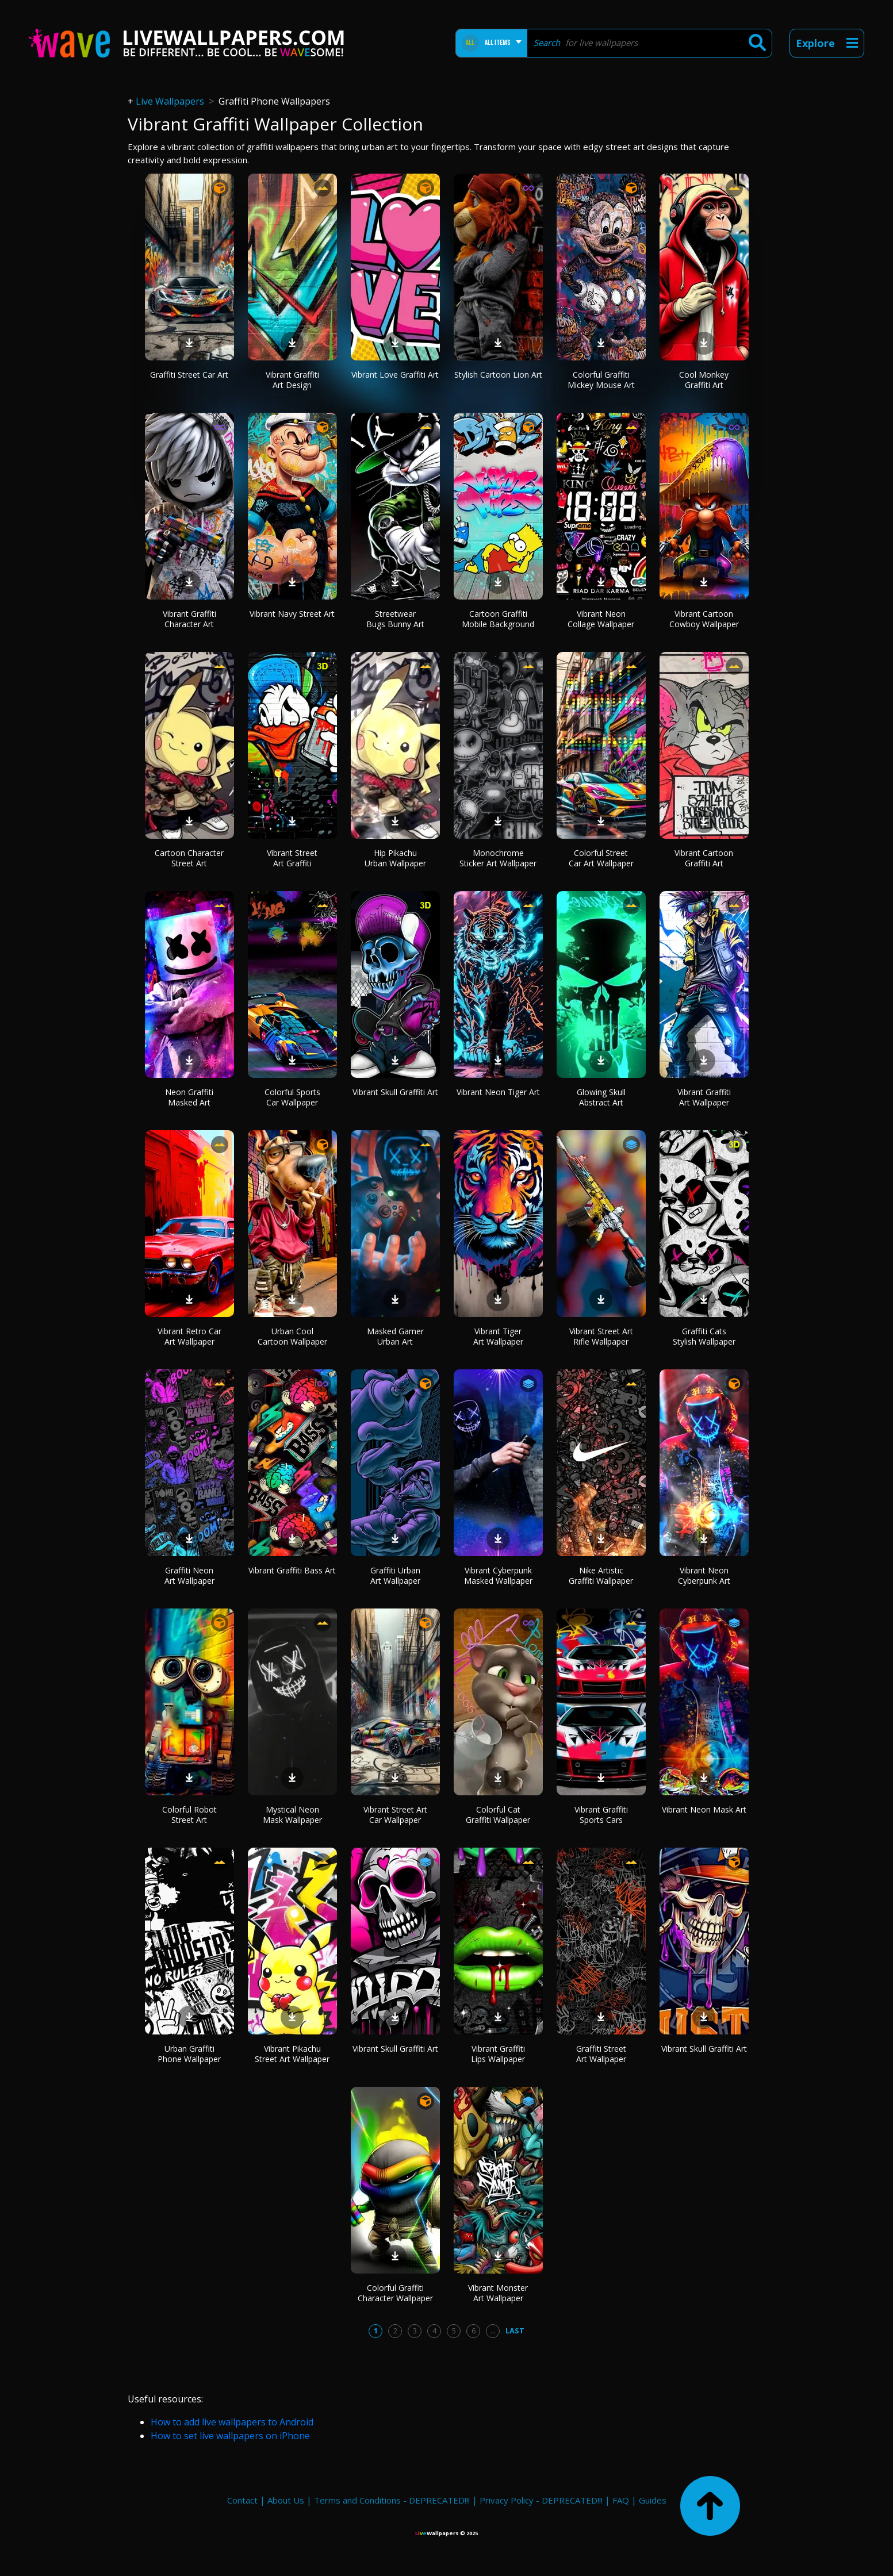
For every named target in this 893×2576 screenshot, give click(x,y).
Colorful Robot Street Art (189, 1814)
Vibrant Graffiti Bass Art (292, 1570)
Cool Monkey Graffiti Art (704, 379)
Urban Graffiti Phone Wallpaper (189, 2053)
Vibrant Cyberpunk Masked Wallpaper (498, 1575)
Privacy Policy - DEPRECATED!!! (541, 2500)
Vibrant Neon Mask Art (704, 1809)
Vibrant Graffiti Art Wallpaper (704, 1097)
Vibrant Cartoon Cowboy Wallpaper (704, 618)
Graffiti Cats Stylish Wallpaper (704, 1336)
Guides (652, 2500)
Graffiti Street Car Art (189, 374)
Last (514, 2330)
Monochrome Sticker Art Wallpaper (497, 858)
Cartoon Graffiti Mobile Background (498, 618)
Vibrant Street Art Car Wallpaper (395, 1814)
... (493, 2330)
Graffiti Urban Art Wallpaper (395, 1575)
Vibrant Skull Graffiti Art (395, 1092)
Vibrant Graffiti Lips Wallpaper (498, 2053)
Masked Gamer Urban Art (395, 1336)
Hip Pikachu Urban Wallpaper (395, 858)
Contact (242, 2500)
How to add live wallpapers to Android (232, 2422)
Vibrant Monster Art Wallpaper (498, 2293)
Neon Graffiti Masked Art (189, 1097)
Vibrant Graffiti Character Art (189, 618)
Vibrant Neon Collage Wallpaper (601, 618)
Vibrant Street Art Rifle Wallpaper (601, 1336)
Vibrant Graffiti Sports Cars (601, 1814)
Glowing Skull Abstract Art (601, 1097)
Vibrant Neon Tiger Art (498, 1092)
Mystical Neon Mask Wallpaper (292, 1814)
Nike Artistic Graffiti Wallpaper (601, 1575)
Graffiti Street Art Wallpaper (601, 2053)
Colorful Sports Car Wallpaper (292, 1097)
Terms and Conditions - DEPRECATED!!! (392, 2500)
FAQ (620, 2500)
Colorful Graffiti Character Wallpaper (395, 2293)
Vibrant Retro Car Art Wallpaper (189, 1336)
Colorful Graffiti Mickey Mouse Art (601, 379)
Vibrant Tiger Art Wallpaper (498, 1336)
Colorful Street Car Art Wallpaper (601, 858)
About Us (285, 2500)
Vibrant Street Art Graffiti (292, 858)
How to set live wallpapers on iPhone (230, 2435)
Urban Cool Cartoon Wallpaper (292, 1336)
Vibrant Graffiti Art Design (292, 379)
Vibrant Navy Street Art (292, 613)
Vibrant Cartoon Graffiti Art (703, 858)
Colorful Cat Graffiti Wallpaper (498, 1814)
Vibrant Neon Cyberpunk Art (704, 1575)
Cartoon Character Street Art (189, 858)
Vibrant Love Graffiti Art (395, 374)
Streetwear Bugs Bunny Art (395, 618)
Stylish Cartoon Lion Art (498, 374)
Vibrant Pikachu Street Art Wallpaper (292, 2053)
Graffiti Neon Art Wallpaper (189, 1575)
